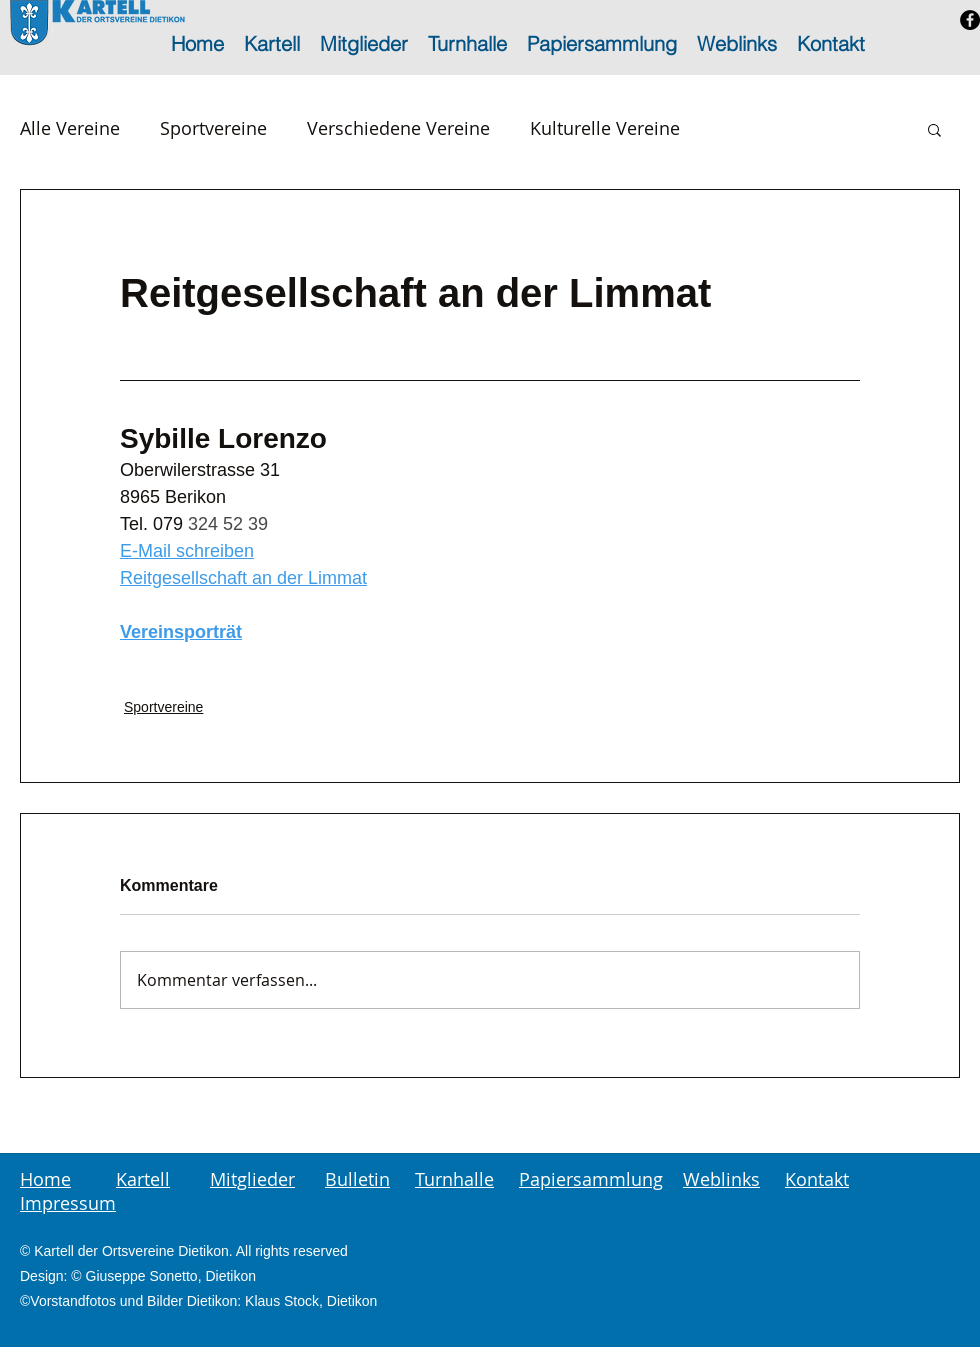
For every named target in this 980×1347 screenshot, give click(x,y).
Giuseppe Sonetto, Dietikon (171, 1276)
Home (45, 1179)
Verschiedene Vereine (398, 128)
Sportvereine (213, 128)
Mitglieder (252, 1179)
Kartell (143, 1179)
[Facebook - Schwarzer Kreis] (970, 20)
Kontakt (817, 1179)
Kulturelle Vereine (605, 128)
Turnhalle (454, 1179)
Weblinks (721, 1179)
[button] (934, 129)
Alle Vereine (70, 128)
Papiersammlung (591, 1179)
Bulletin (357, 1179)
